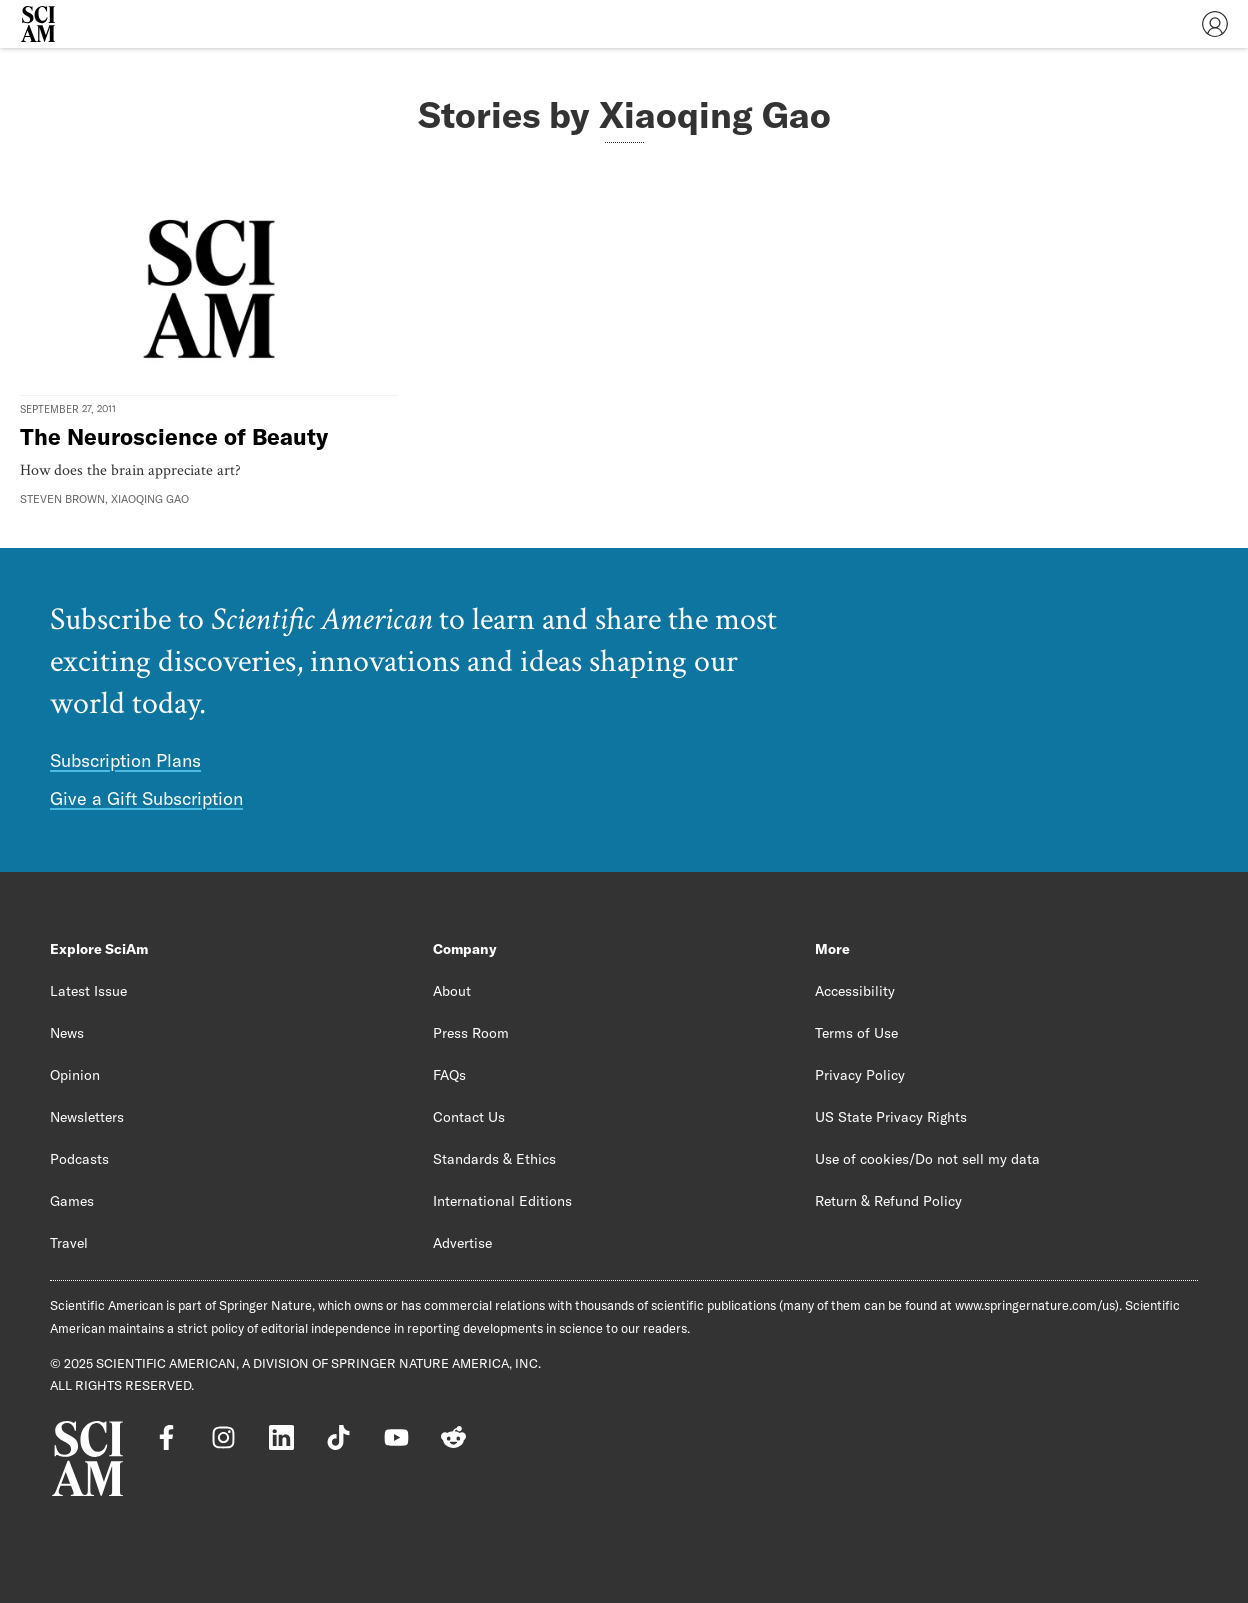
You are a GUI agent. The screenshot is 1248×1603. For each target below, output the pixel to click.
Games (72, 1201)
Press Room (471, 1033)
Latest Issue (88, 991)
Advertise (462, 1243)
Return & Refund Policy (888, 1201)
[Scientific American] (38, 24)
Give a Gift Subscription (146, 798)
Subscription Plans (125, 760)
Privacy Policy (860, 1075)
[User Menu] (1215, 24)
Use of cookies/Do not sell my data (927, 1159)
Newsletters (87, 1117)
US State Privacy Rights (891, 1117)
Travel (69, 1243)
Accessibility (855, 991)
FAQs (449, 1075)
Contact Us (469, 1117)
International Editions (502, 1201)
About (452, 991)
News (67, 1033)
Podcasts (79, 1159)
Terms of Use (856, 1033)
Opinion (75, 1075)
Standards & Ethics (494, 1159)
